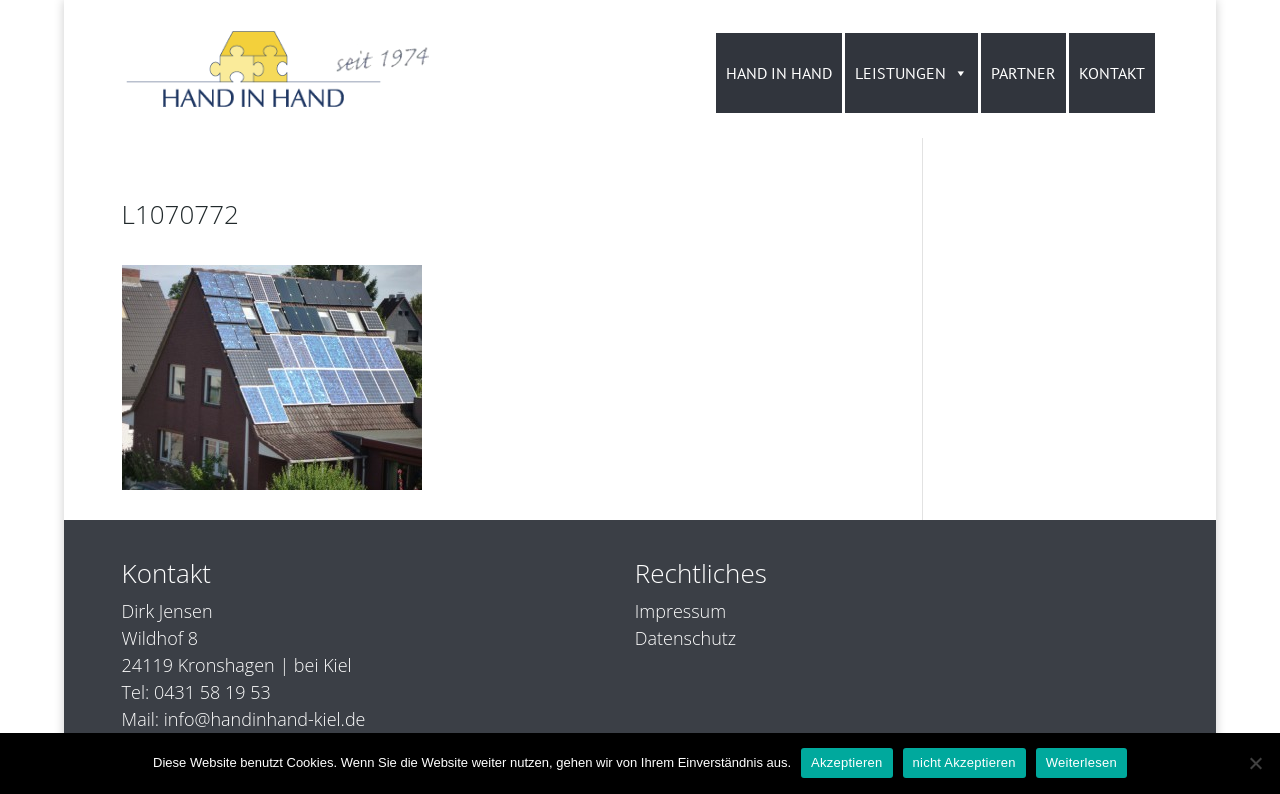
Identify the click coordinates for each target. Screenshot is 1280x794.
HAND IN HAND (779, 73)
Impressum (680, 611)
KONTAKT (1112, 73)
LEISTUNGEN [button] (911, 73)
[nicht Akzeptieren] (1255, 763)
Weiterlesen (1081, 762)
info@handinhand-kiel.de (265, 719)
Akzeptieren (846, 762)
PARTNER (1023, 73)
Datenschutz (685, 638)
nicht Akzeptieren (964, 762)
